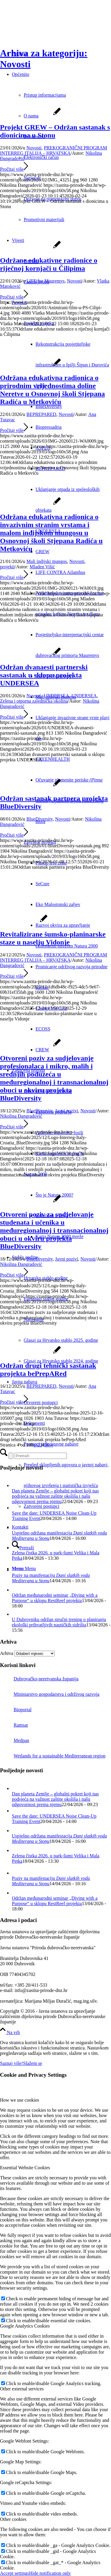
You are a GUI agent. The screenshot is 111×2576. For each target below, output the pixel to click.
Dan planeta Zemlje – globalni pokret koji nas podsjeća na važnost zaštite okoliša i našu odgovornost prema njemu (55, 1496)
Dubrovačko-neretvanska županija (39, 1678)
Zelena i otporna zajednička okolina (34, 701)
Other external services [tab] (22, 2388)
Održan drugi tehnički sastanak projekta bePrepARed (48, 1369)
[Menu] (24, 1568)
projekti (7, 566)
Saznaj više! (11, 2063)
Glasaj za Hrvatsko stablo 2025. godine (61, 1340)
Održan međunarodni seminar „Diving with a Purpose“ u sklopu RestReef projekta (54, 1598)
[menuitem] (67, 572)
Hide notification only (50, 2573)
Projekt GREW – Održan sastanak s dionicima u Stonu (55, 131)
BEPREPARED (41, 414)
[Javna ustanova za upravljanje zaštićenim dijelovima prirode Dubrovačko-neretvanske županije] (44, 28)
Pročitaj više (14, 169)
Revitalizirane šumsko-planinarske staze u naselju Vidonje (53, 938)
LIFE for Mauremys (45, 280)
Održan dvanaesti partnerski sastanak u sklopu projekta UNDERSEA (44, 675)
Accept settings (14, 2573)
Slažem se (32, 2063)
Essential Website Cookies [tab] (25, 2167)
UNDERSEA (56, 695)
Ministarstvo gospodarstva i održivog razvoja (49, 1694)
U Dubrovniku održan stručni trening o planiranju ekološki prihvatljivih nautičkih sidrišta (59, 1622)
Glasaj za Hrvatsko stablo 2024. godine (61, 1360)
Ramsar (14, 1725)
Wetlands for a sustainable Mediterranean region (52, 1755)
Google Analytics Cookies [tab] (25, 2325)
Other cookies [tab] (13, 2519)
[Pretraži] (23, 1547)
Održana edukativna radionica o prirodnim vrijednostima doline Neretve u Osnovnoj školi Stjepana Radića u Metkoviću (52, 390)
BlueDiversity (39, 819)
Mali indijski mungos (46, 561)
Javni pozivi (66, 1110)
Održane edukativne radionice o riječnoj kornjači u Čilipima (48, 264)
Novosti (33, 147)
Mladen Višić (42, 566)
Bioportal (15, 1709)
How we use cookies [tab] (19, 2100)
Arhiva (6, 1653)
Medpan (14, 1740)
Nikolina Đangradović (21, 1116)
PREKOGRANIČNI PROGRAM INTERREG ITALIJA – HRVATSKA (53, 150)
